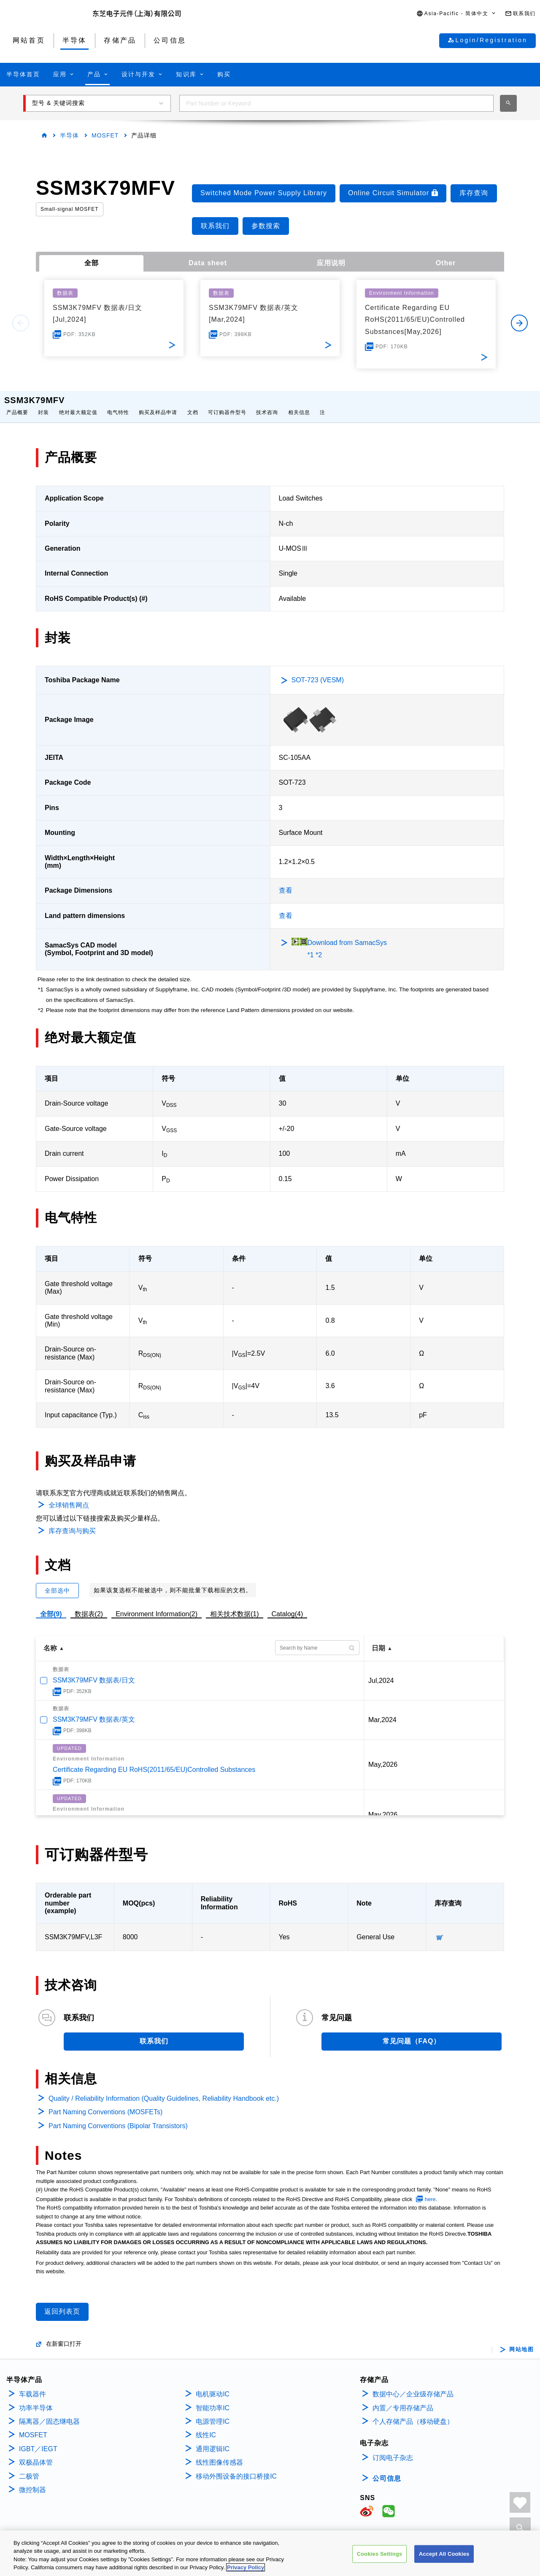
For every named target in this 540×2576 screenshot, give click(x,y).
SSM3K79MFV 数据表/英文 (94, 1711)
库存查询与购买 (72, 1522)
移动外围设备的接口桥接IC (236, 2467)
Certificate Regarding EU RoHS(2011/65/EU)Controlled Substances (154, 1761)
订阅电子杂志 (393, 2449)
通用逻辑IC (213, 2440)
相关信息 (299, 404)
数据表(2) (89, 1605)
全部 (91, 262)
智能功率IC (213, 2399)
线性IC (206, 2426)
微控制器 (32, 2481)
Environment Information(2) (156, 1605)
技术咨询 (267, 404)
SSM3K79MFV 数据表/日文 (94, 1671)
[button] (456, 13)
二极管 (29, 2467)
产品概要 (17, 404)
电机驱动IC (213, 2385)
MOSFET (105, 135)
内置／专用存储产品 (403, 2399)
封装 (43, 404)
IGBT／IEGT (38, 2440)
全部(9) (51, 1605)
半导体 (69, 135)
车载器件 (32, 2385)
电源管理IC (213, 2413)
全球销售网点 (69, 1496)
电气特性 (118, 404)
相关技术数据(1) (234, 1605)
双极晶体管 (36, 2454)
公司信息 (387, 2470)
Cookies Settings (379, 2554)
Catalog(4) (287, 1605)
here (430, 2191)
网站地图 (521, 2341)
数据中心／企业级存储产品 (413, 2385)
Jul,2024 (381, 1672)
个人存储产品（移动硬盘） (413, 2413)
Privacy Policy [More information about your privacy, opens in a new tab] (245, 2568)
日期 (378, 1639)
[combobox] (336, 103)
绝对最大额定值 (78, 404)
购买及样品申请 (158, 404)
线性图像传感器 (219, 2454)
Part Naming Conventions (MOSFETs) (105, 2103)
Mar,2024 (382, 1711)
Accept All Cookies (444, 2554)
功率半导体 (36, 2399)
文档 (192, 404)
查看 (285, 882)
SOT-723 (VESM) (318, 671)
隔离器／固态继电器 (49, 2413)
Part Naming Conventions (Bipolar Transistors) (118, 2117)
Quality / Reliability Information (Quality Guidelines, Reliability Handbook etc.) (164, 2090)
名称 (50, 1639)
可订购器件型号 (227, 404)
